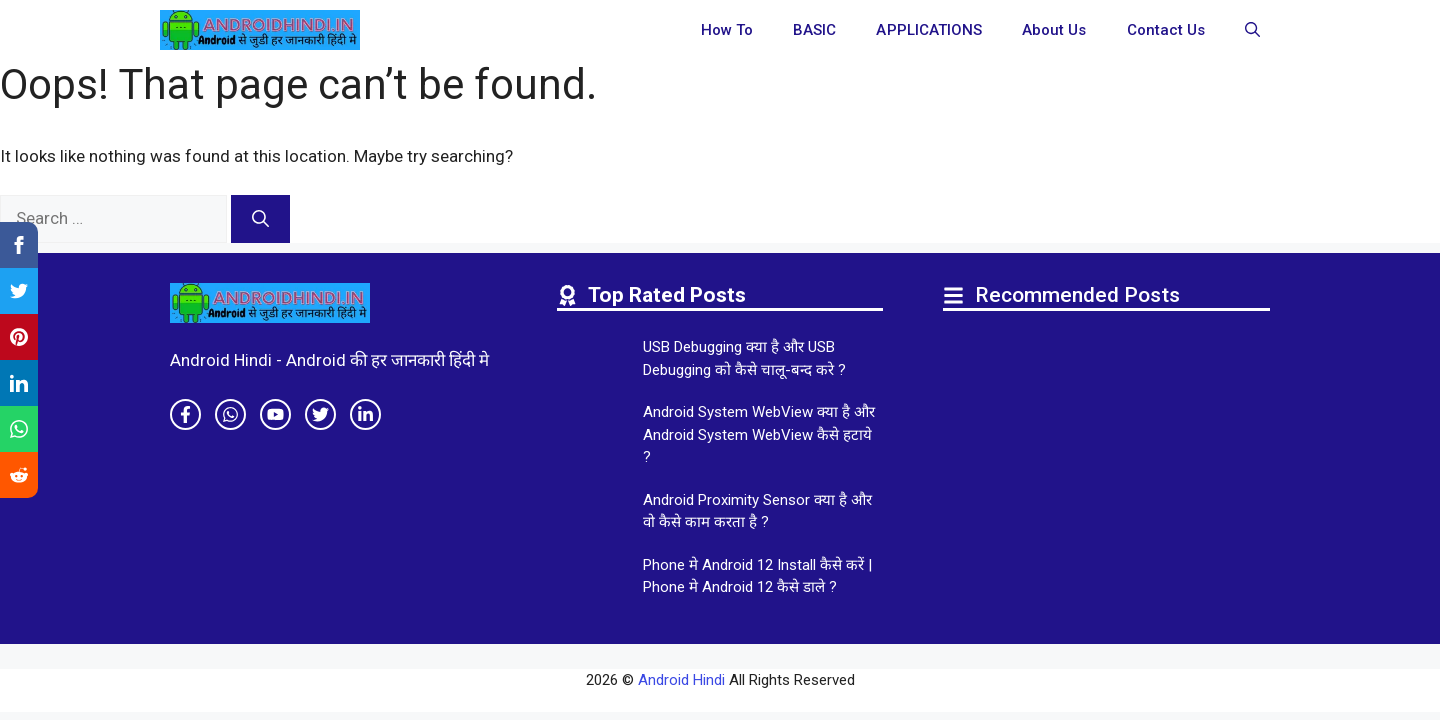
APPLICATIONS (929, 30)
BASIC (814, 30)
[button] (1252, 30)
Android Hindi (681, 680)
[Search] (260, 219)
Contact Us (1166, 30)
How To (727, 30)
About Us (1054, 30)
